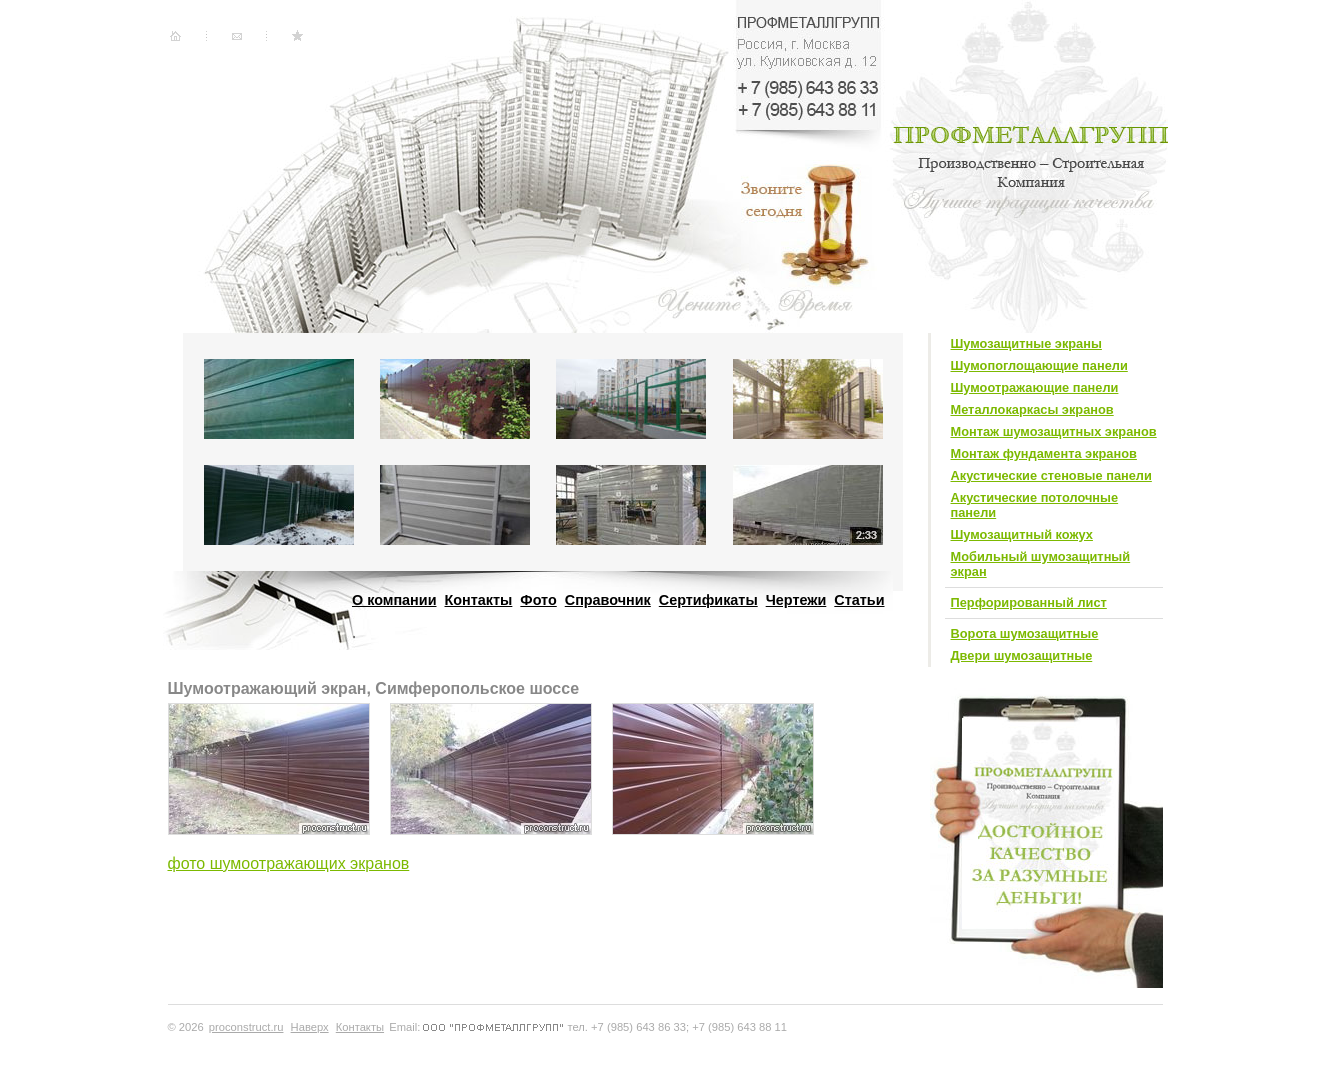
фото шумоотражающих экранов (289, 863)
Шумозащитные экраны (1026, 343)
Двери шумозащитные (1022, 655)
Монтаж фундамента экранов (1044, 453)
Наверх (310, 1027)
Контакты (479, 600)
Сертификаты (708, 600)
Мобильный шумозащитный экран (1041, 564)
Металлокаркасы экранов (1032, 409)
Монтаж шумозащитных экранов (1054, 431)
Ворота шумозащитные (1025, 633)
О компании (394, 600)
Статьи (859, 600)
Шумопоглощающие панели (1039, 365)
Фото (538, 600)
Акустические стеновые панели (1051, 475)
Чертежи (796, 600)
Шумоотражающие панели (1035, 387)
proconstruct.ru (246, 1027)
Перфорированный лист (1029, 602)
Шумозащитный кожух (1022, 534)
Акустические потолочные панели (1035, 505)
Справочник (608, 600)
